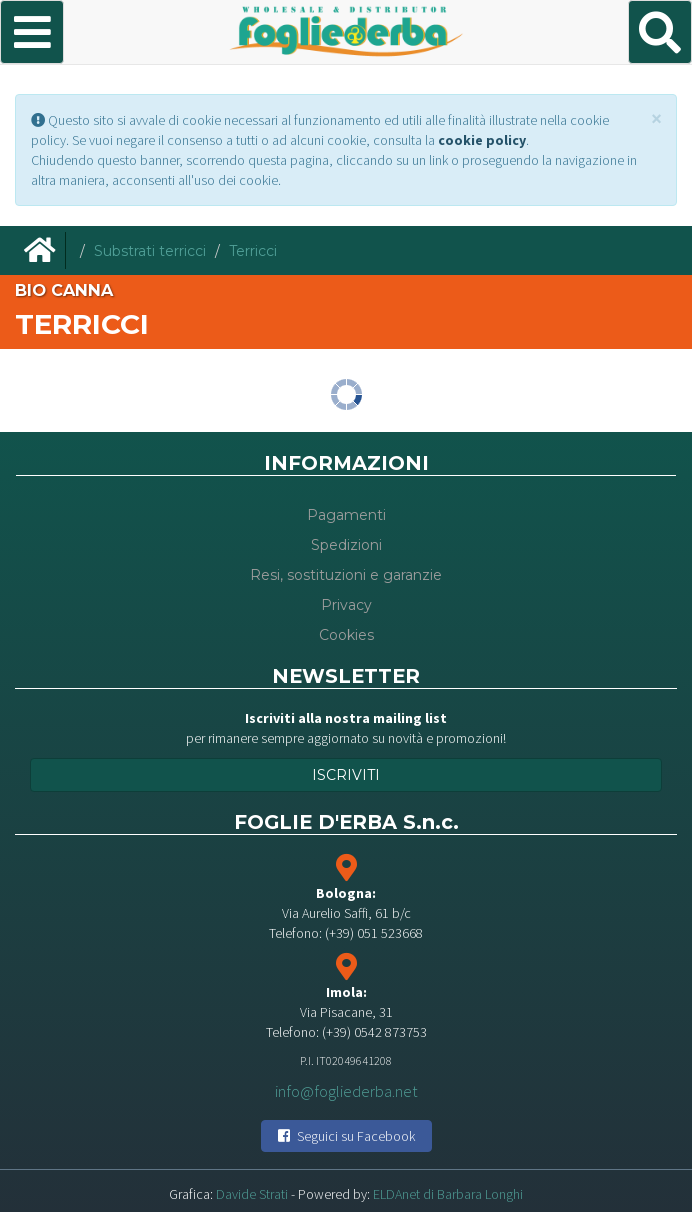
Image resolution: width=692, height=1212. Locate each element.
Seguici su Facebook (346, 1136)
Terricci (253, 251)
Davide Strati (252, 1194)
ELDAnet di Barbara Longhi (448, 1194)
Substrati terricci (150, 251)
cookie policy (482, 140)
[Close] (656, 118)
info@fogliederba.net (346, 1090)
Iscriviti (346, 775)
